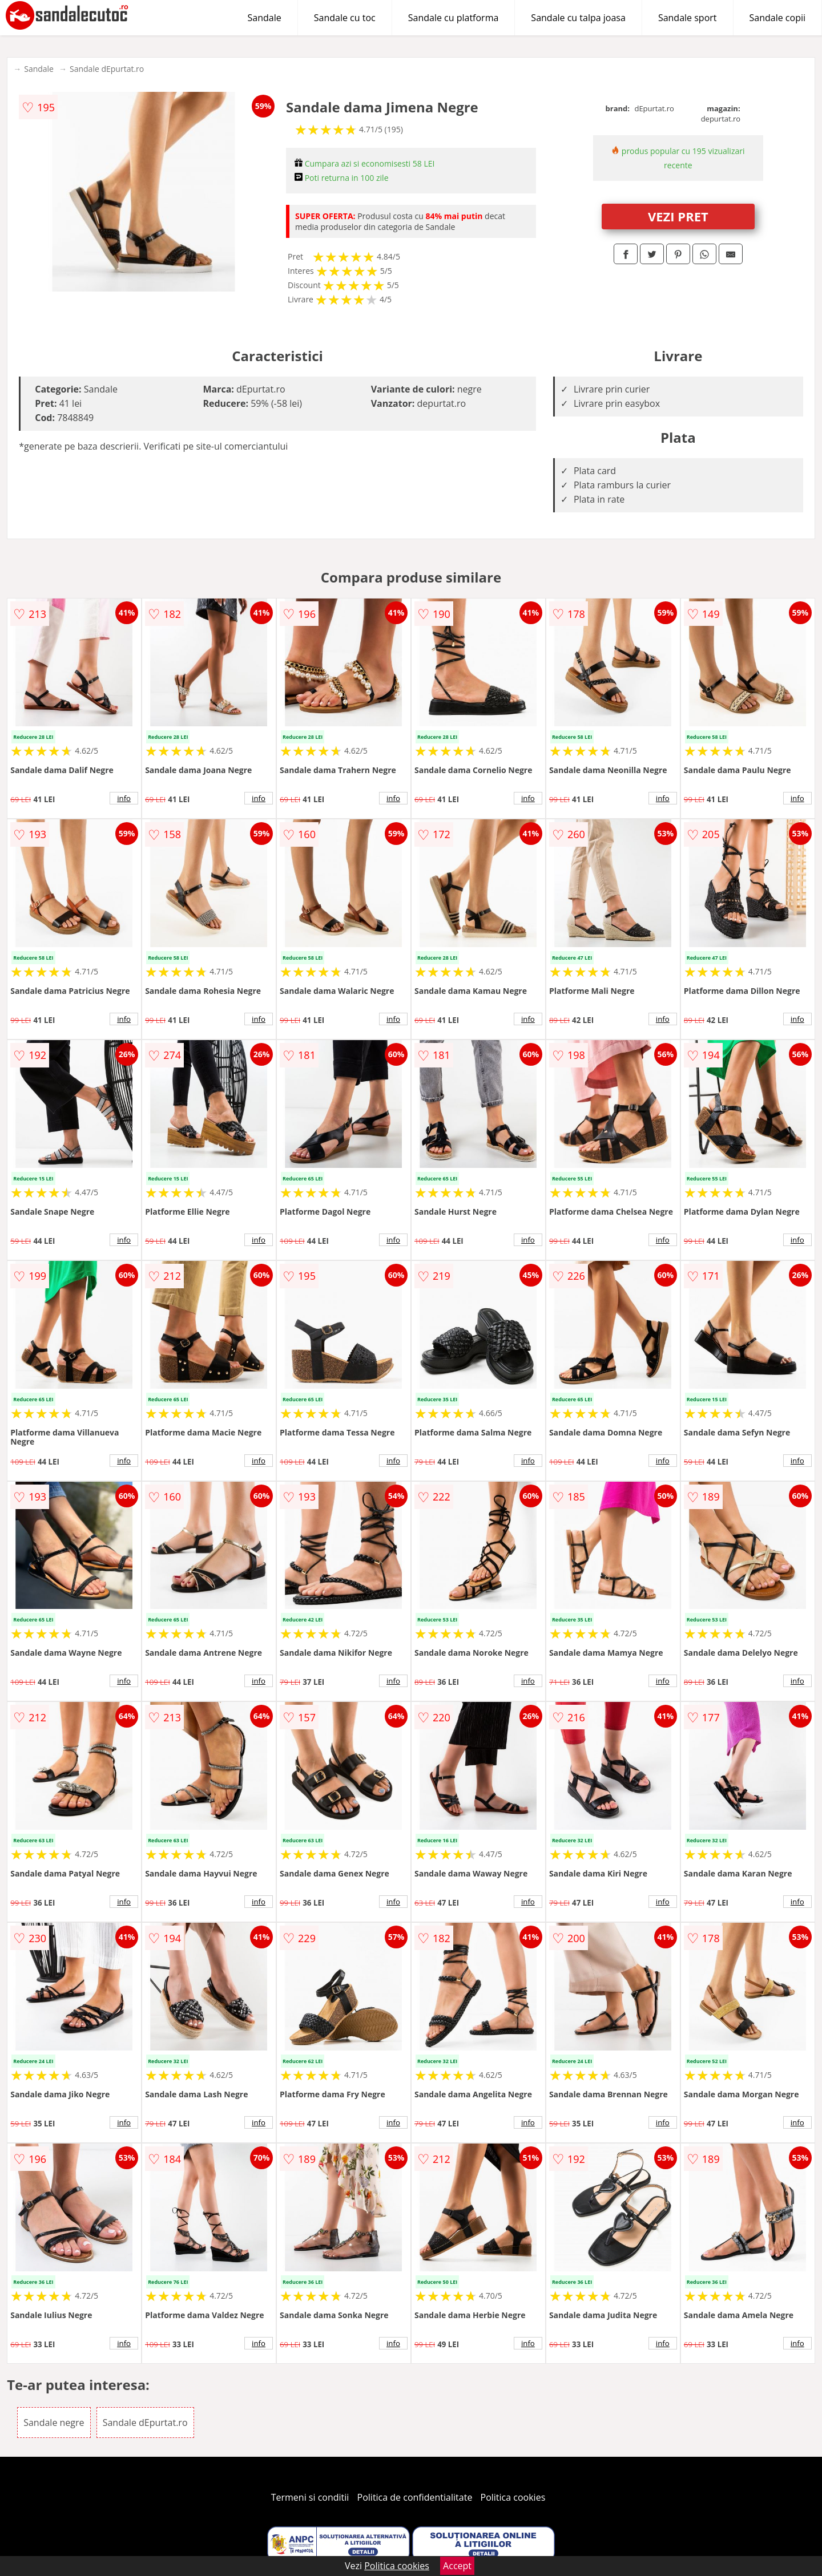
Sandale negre (53, 2422)
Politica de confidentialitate (415, 2497)
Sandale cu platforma (453, 17)
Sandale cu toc (345, 17)
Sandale (264, 17)
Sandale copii (778, 17)
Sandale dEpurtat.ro (107, 68)
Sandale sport (687, 17)
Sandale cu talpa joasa (578, 17)
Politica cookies (513, 2497)
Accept (457, 2565)
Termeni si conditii (310, 2497)
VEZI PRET (678, 216)
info (124, 798)
